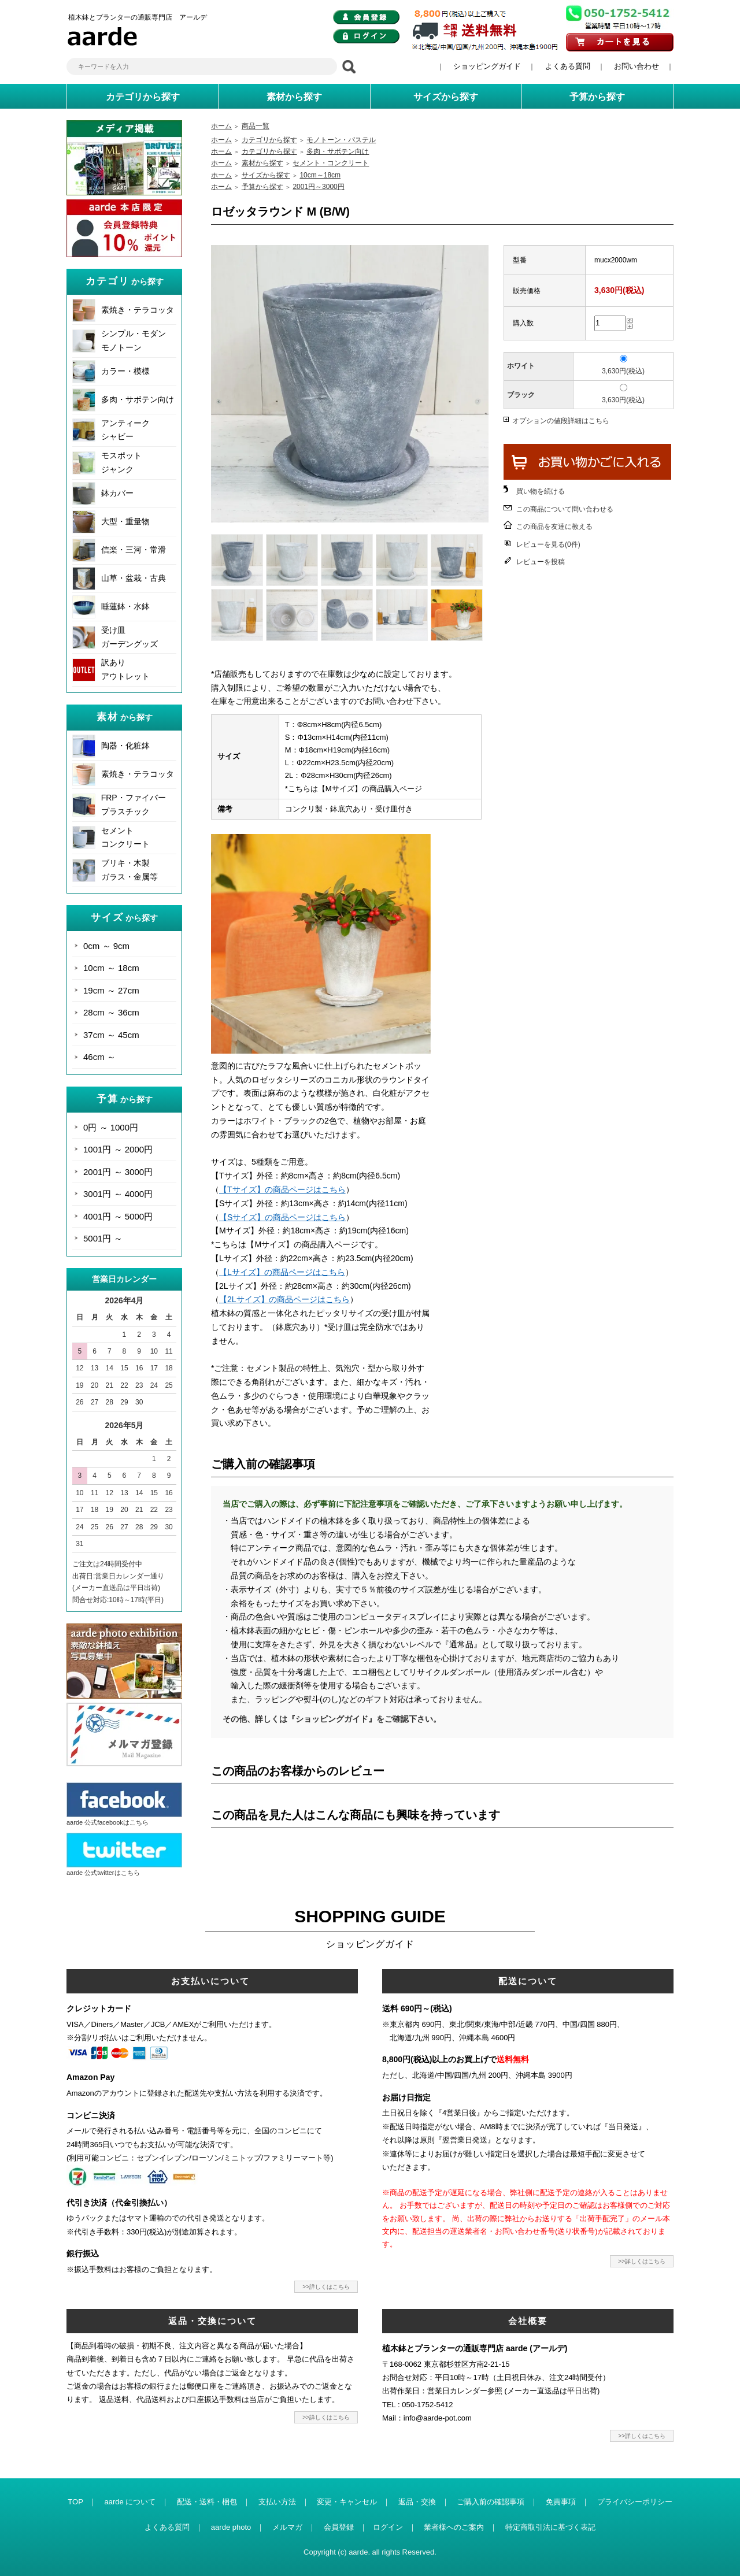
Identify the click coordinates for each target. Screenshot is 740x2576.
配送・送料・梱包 (207, 2501)
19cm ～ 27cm (111, 990)
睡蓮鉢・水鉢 (125, 606)
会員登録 (339, 2527)
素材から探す (262, 163)
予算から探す (262, 187)
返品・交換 (417, 2501)
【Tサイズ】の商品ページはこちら (282, 1189)
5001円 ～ (103, 1238)
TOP (75, 2501)
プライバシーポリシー (634, 2501)
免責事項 (561, 2501)
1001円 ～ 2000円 (118, 1149)
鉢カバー (117, 493)
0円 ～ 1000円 (110, 1127)
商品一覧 (255, 126)
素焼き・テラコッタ (137, 309)
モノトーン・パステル (341, 140)
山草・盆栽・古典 (133, 578)
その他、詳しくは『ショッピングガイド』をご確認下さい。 (332, 1718)
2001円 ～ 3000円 (118, 1172)
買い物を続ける (540, 491)
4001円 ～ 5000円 (118, 1216)
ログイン (388, 2527)
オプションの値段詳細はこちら (560, 421)
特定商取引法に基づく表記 (550, 2527)
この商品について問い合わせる (564, 509)
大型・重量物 (125, 521)
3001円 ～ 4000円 (118, 1194)
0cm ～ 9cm (106, 946)
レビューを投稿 (540, 562)
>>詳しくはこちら (326, 2287)
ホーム (221, 126)
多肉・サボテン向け (137, 399)
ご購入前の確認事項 (490, 2501)
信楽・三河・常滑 (133, 549)
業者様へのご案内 (454, 2527)
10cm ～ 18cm (111, 968)
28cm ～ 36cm (111, 1012)
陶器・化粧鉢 (125, 745)
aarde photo (231, 2527)
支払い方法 (277, 2501)
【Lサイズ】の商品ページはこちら (282, 1272)
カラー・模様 (125, 371)
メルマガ (287, 2527)
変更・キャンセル (347, 2501)
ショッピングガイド (487, 66)
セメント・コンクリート (331, 163)
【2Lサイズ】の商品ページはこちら (284, 1299)
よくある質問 (567, 66)
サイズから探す (266, 175)
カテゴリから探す (269, 140)
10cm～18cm (320, 175)
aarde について (130, 2501)
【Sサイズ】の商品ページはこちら (282, 1217)
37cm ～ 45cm (111, 1035)
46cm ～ (99, 1057)
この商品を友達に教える (554, 526)
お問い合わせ (636, 66)
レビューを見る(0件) (548, 544)
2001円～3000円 (318, 187)
